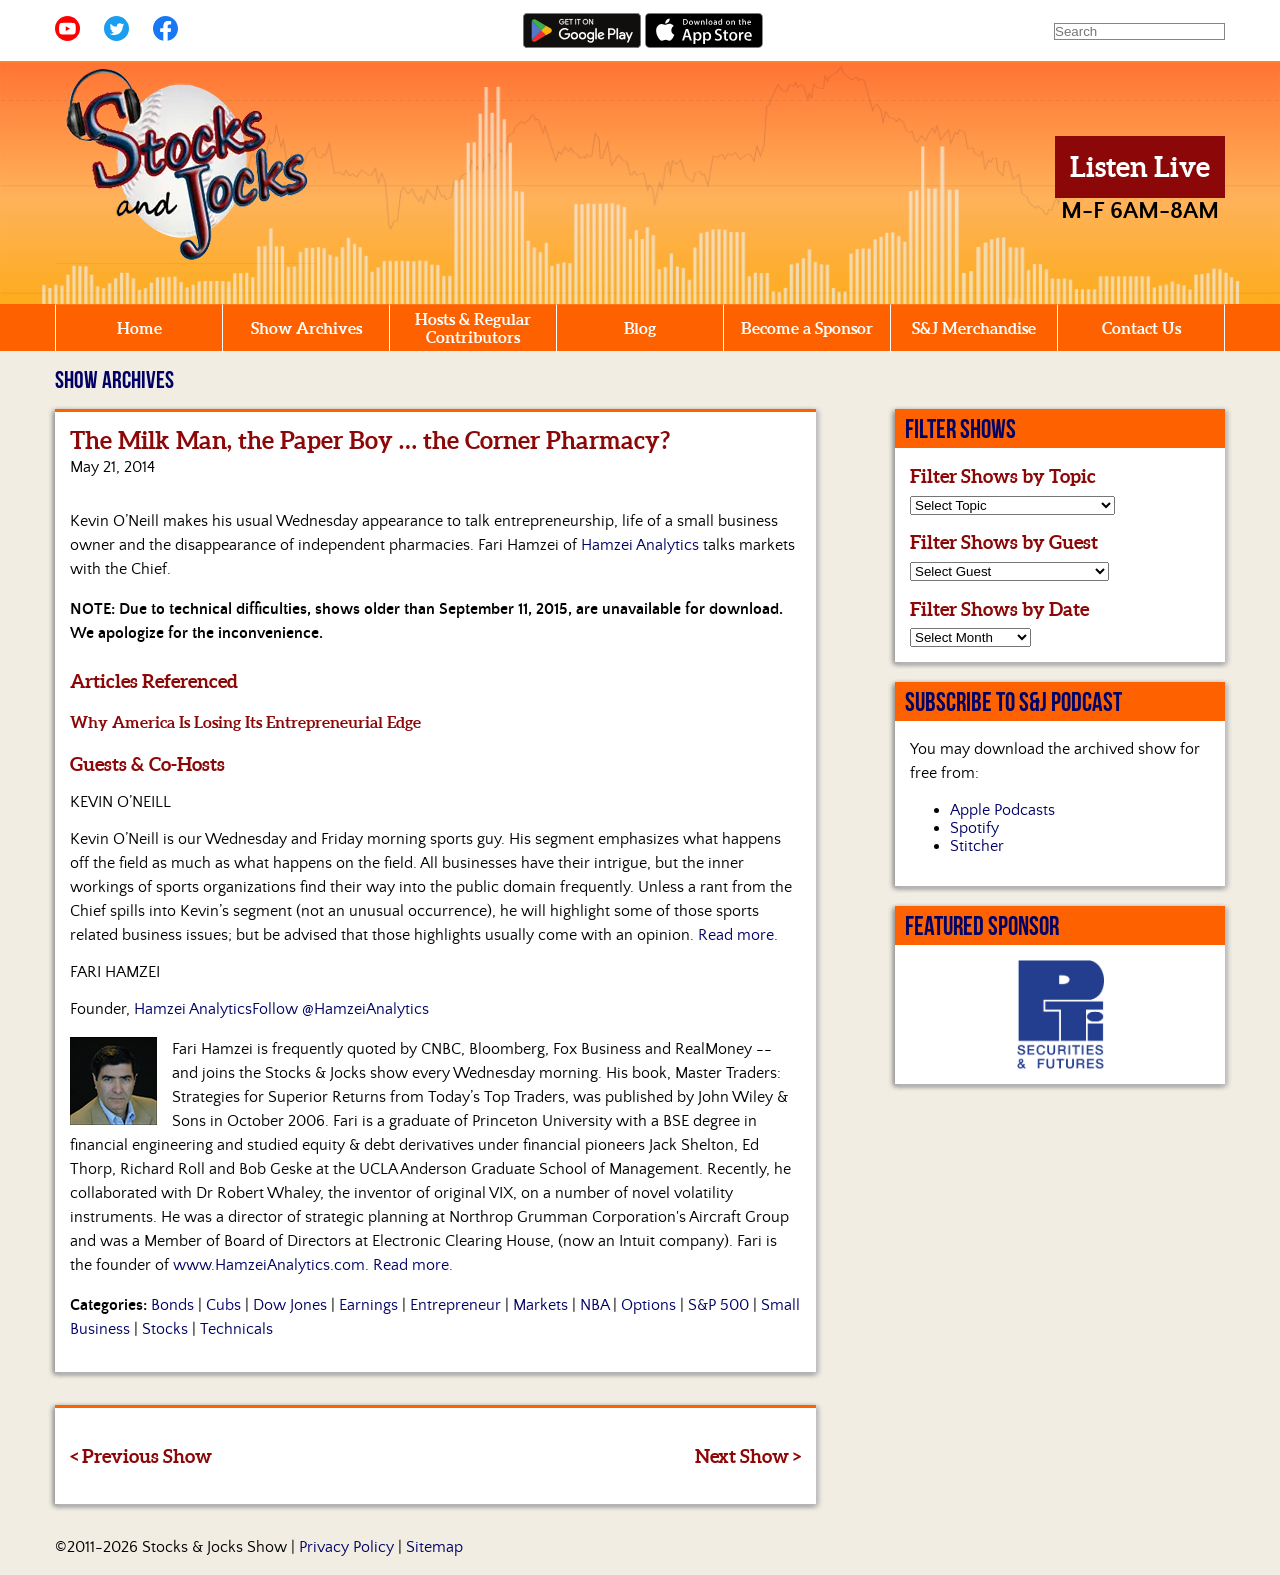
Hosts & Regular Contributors (473, 328)
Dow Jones (290, 1305)
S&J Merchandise (974, 328)
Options (648, 1305)
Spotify (974, 828)
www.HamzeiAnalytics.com (269, 1265)
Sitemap (434, 1547)
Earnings (368, 1305)
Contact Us (1141, 328)
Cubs (223, 1305)
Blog (640, 328)
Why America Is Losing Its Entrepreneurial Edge (245, 722)
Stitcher (977, 846)
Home (139, 328)
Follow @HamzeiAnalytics (340, 1009)
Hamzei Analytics (640, 545)
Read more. (738, 935)
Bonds (172, 1305)
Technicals (236, 1329)
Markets (540, 1305)
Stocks (165, 1329)
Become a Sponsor (807, 328)
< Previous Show (141, 1456)
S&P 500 (718, 1305)
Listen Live (1140, 167)
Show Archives (306, 328)
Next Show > (748, 1456)
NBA (594, 1305)
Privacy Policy (346, 1547)
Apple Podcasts (1002, 810)
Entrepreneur (455, 1305)
